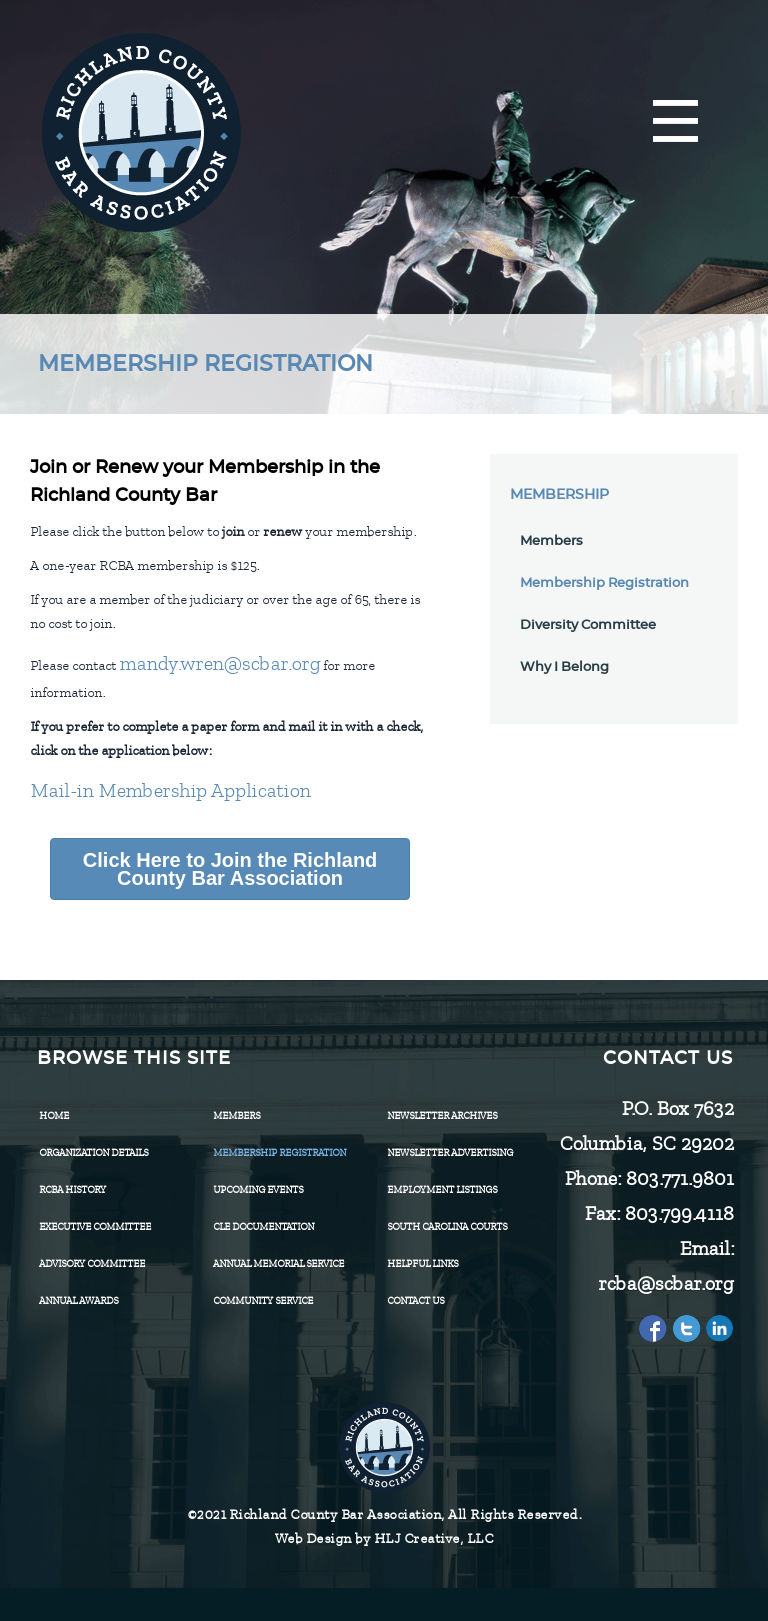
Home (54, 1115)
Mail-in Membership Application (170, 790)
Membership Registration (604, 583)
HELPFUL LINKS (422, 1263)
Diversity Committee (588, 625)
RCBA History (72, 1189)
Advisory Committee (92, 1263)
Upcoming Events (258, 1189)
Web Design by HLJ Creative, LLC (384, 1538)
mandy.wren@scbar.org (219, 663)
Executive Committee (95, 1226)
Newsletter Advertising (450, 1152)
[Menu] (675, 122)
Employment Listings (442, 1189)
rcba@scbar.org (665, 1283)
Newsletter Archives (442, 1115)
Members (551, 541)
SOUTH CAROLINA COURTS (447, 1226)
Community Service (263, 1300)
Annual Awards (78, 1300)
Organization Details (93, 1152)
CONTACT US (415, 1300)
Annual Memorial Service (278, 1263)
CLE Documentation (263, 1226)
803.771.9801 (679, 1178)
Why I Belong (564, 667)
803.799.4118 (678, 1213)
